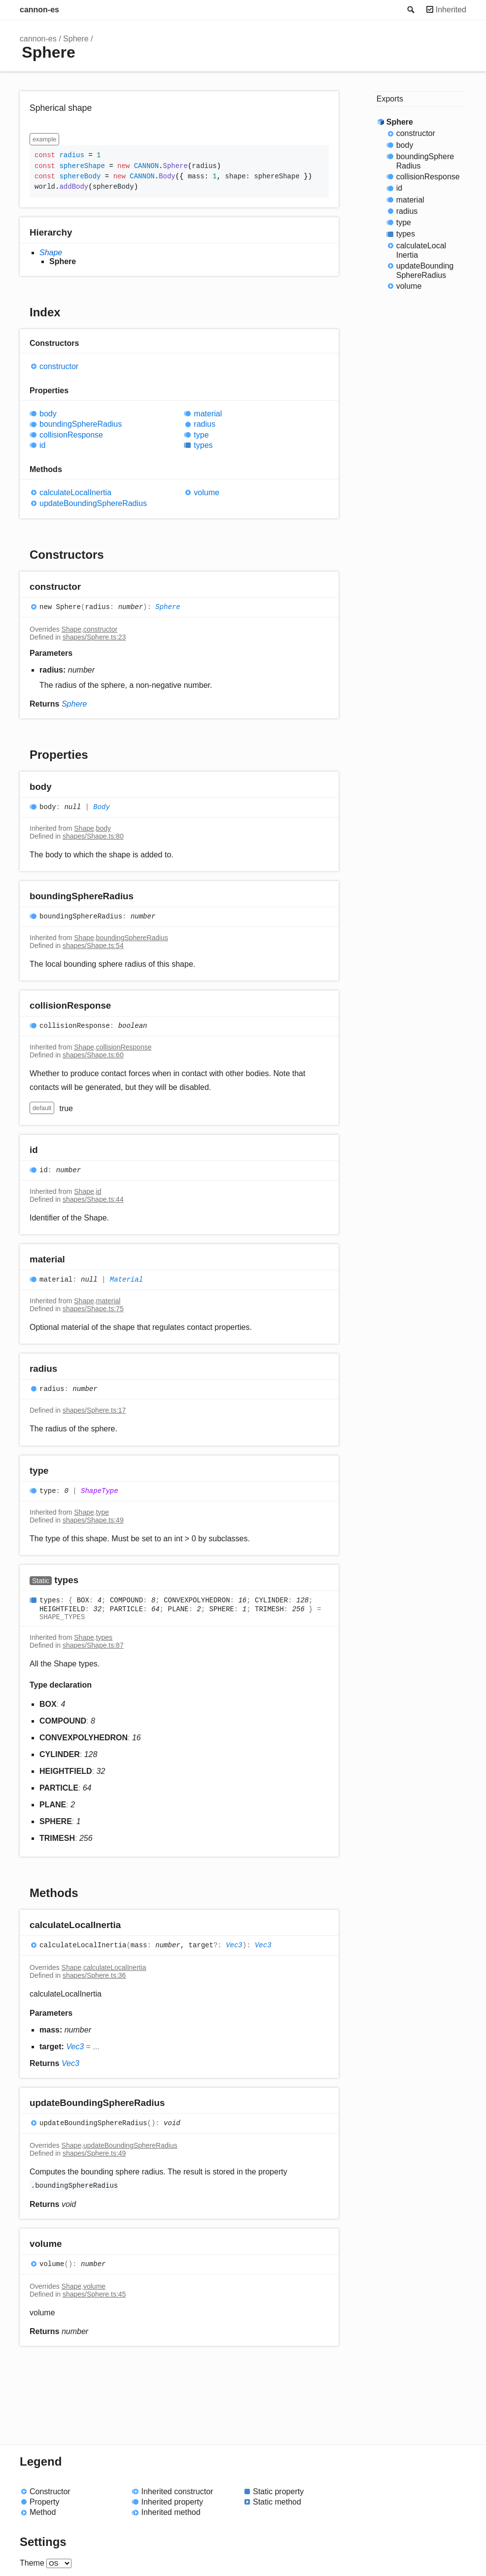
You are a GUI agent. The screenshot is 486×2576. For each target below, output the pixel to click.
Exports (390, 99)
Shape (50, 252)
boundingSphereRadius (80, 424)
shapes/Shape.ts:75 (93, 1309)
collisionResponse (71, 435)
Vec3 (234, 1946)
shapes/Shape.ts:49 (93, 1520)
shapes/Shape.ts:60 (93, 1055)
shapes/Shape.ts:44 (93, 1199)
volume (206, 492)
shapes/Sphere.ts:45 (94, 2294)
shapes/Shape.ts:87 (93, 1645)
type (201, 435)
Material (126, 1280)
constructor (58, 366)
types (203, 445)
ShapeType (99, 1491)
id (42, 445)
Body (101, 807)
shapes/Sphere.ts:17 (94, 1410)
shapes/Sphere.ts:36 (94, 1975)
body (48, 413)
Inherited (451, 9)
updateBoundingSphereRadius (93, 503)
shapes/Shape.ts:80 (93, 836)
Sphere (76, 38)
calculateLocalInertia (75, 492)
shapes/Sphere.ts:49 (94, 2153)
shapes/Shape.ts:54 (93, 945)
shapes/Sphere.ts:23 (94, 637)
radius (204, 424)
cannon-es (39, 9)
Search (410, 10)
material (208, 413)
